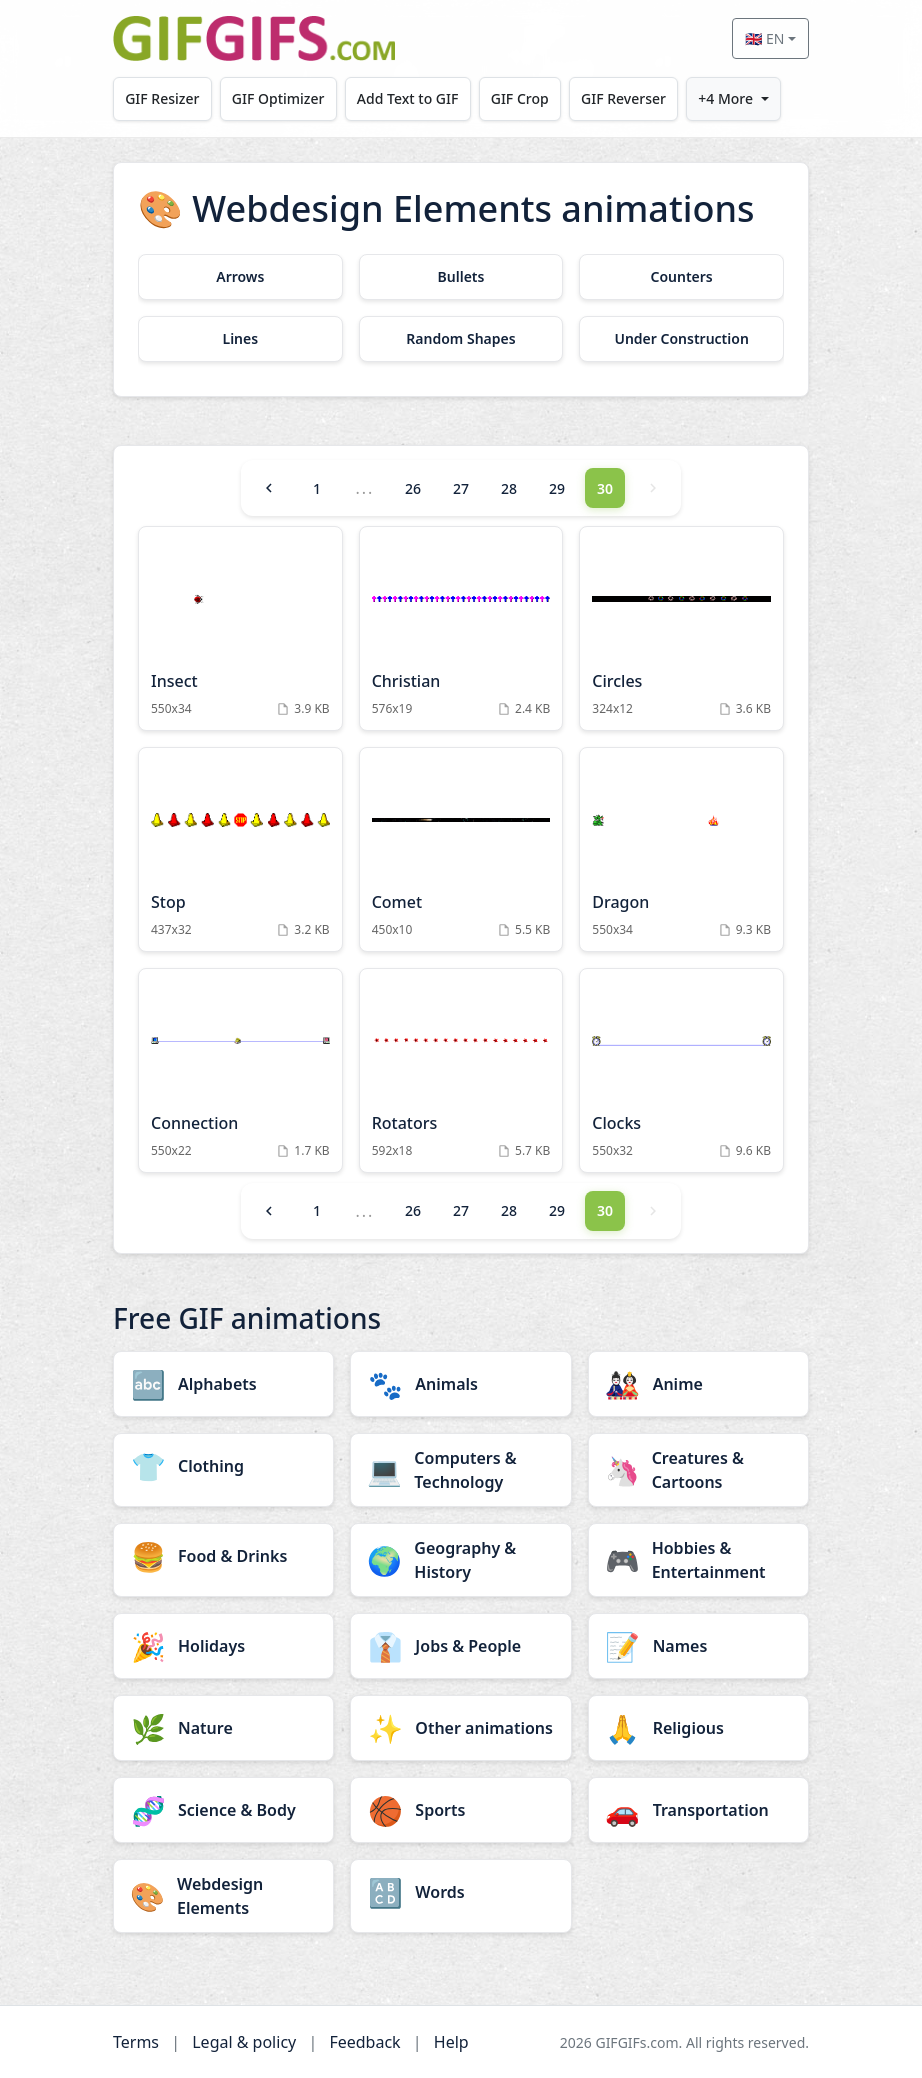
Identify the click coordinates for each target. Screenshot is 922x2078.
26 (413, 488)
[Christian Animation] (461, 628)
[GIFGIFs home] (254, 38)
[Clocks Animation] (681, 1070)
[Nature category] (223, 1728)
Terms (136, 2042)
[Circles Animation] (681, 628)
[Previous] (269, 488)
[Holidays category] (223, 1646)
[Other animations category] (460, 1728)
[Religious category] (698, 1728)
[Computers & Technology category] (460, 1470)
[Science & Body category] (223, 1810)
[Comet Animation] (461, 849)
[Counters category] (681, 277)
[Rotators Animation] (461, 1070)
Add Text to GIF (408, 98)
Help (451, 2042)
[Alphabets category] (223, 1384)
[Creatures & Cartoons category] (698, 1470)
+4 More (725, 98)
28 (509, 488)
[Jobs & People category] (460, 1646)
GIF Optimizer (278, 98)
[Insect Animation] (240, 628)
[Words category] (460, 1892)
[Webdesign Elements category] (223, 1896)
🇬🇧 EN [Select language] (764, 38)
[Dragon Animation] (681, 849)
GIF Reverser (623, 98)
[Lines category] (240, 339)
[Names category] (698, 1646)
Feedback (364, 2042)
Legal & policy (244, 2042)
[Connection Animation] (240, 1070)
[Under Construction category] (681, 339)
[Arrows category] (240, 277)
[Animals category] (460, 1384)
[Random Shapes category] (461, 339)
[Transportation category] (698, 1810)
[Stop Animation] (240, 849)
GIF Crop (520, 98)
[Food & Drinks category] (223, 1556)
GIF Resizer (162, 98)
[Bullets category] (461, 277)
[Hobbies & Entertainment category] (698, 1560)
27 (461, 488)
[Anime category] (698, 1384)
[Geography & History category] (460, 1560)
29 (557, 488)
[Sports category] (460, 1810)
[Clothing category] (223, 1466)
